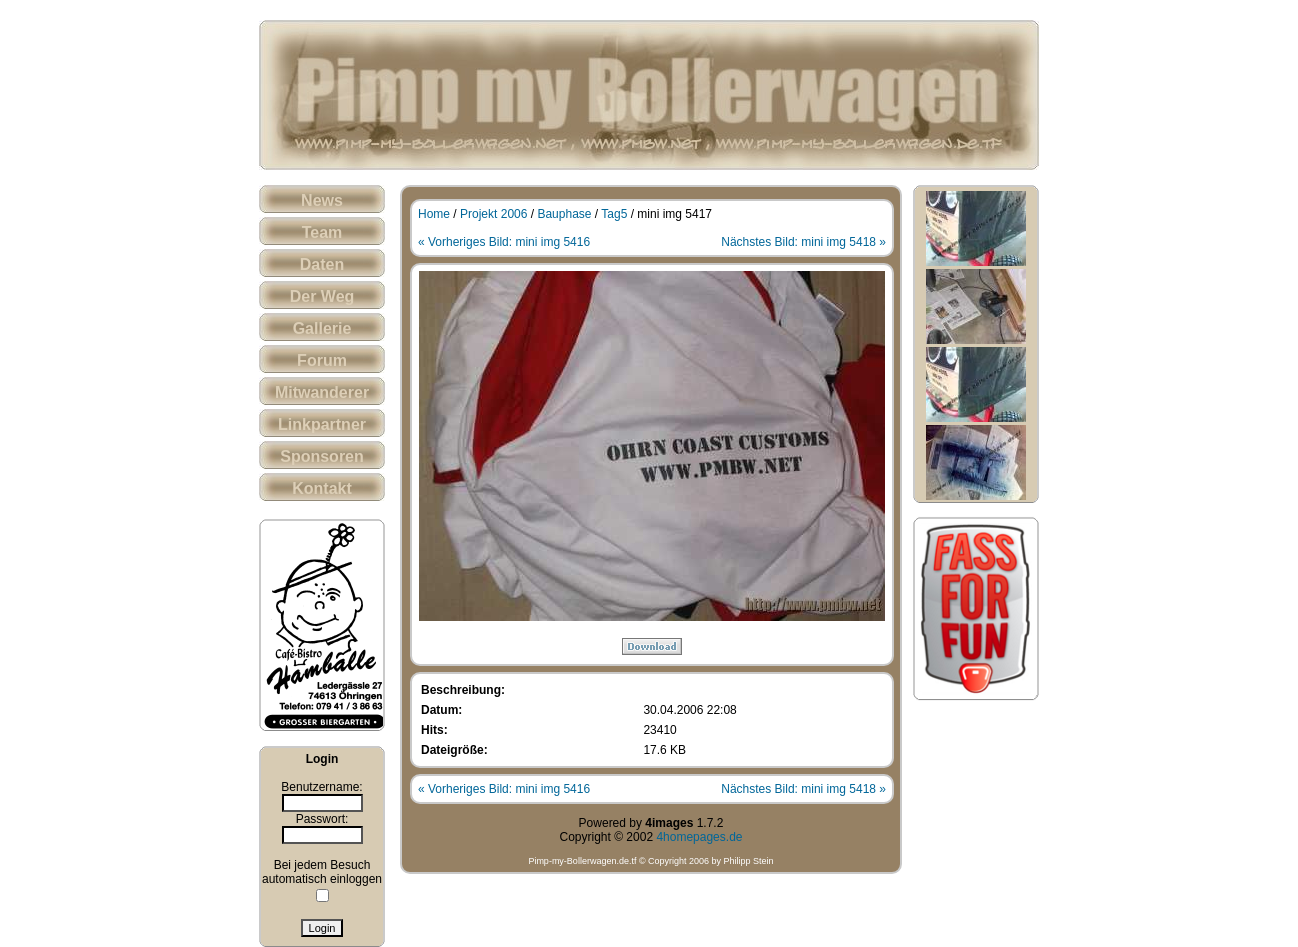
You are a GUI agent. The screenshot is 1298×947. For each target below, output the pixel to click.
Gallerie (322, 328)
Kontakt (322, 488)
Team (322, 232)
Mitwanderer (322, 392)
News (322, 200)
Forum (322, 360)
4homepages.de (699, 837)
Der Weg (322, 296)
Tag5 (614, 214)
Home (434, 214)
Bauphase (564, 214)
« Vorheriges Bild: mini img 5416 (504, 242)
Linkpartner (322, 424)
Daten (322, 264)
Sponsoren (322, 456)
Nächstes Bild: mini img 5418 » (803, 242)
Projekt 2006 (493, 214)
